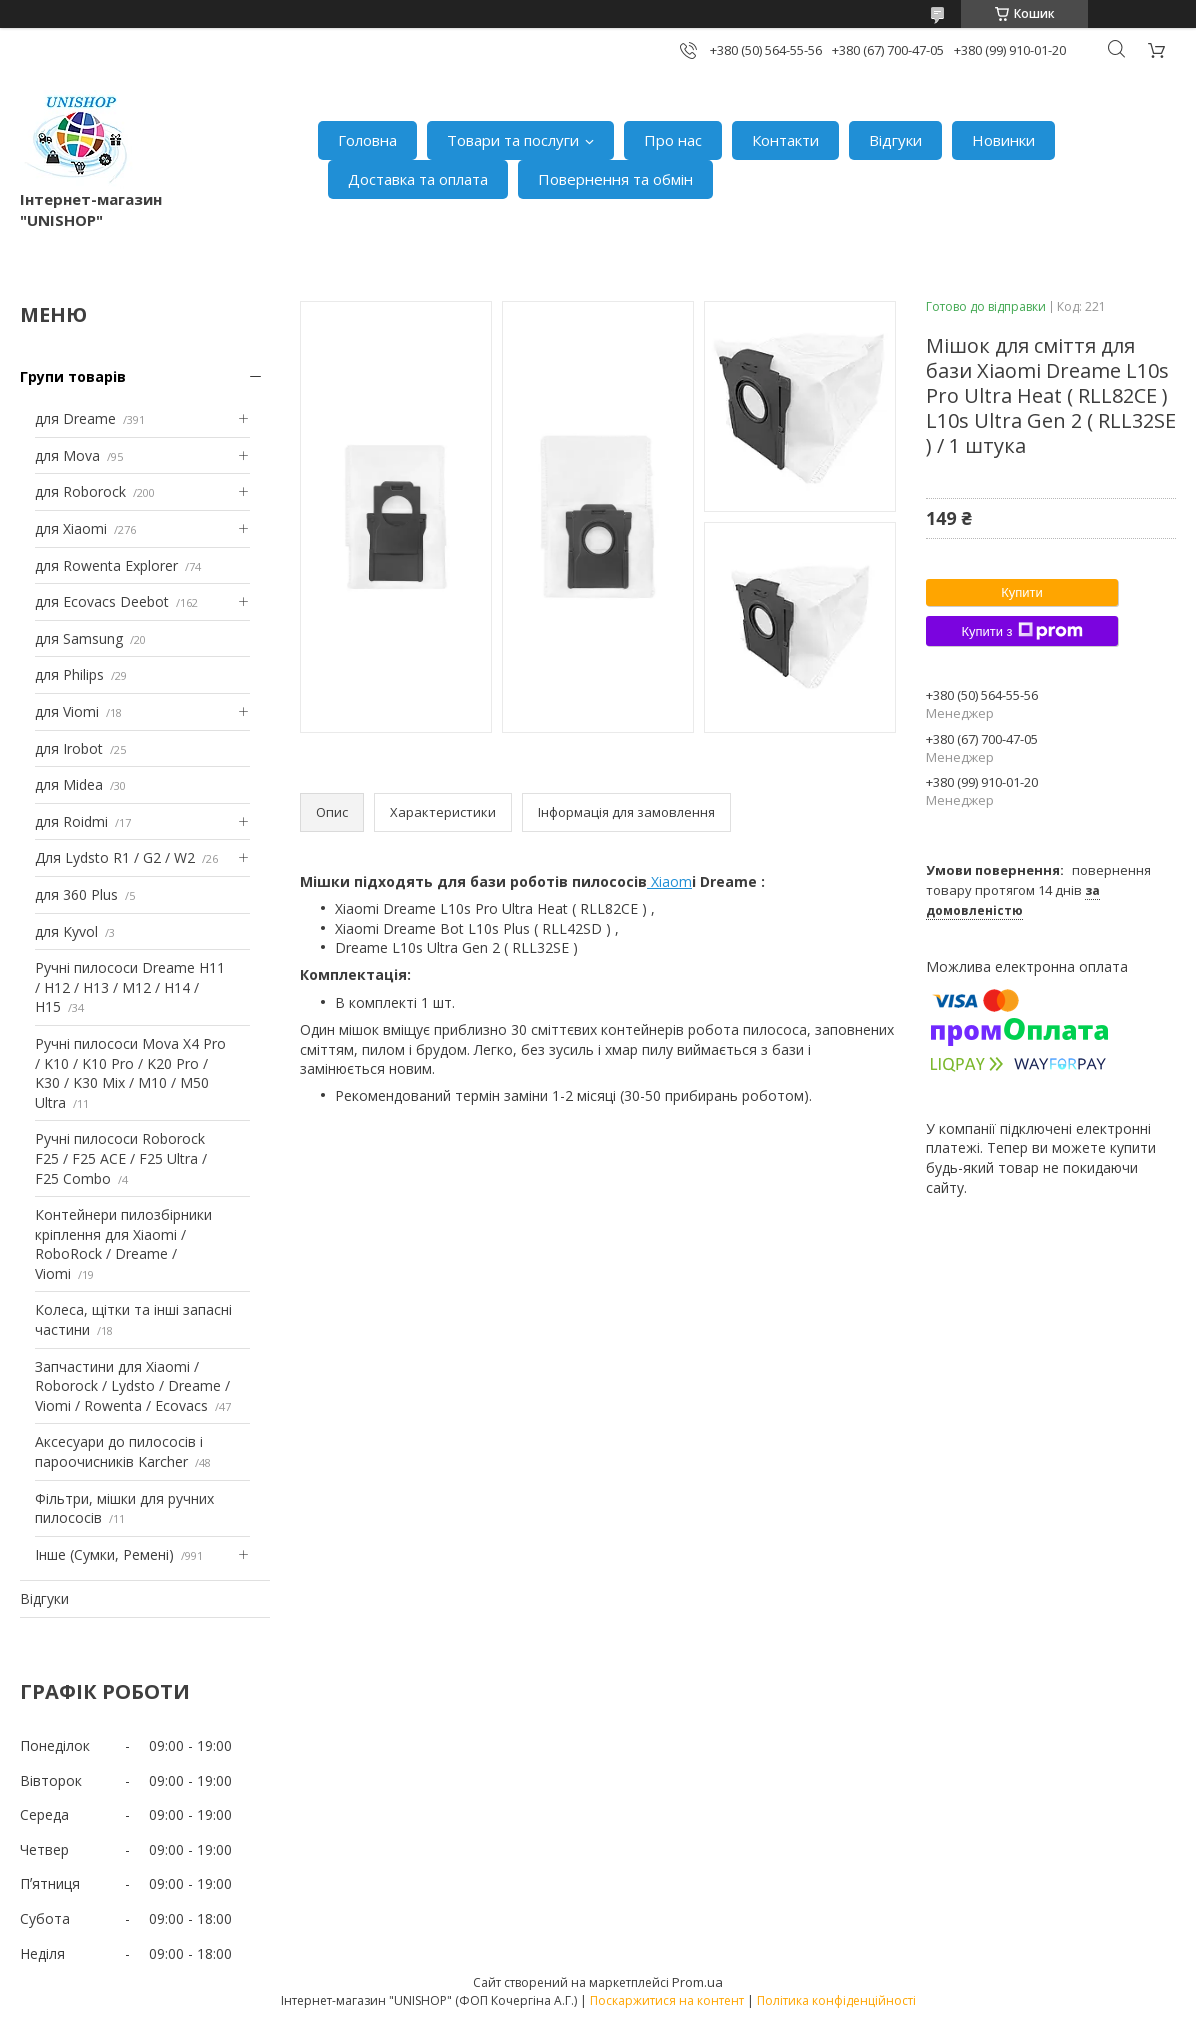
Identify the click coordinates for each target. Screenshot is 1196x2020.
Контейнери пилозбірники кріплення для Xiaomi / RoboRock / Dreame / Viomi (123, 1244)
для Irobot (69, 748)
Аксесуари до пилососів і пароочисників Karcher (119, 1451)
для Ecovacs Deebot (102, 601)
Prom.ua (697, 1982)
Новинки (1003, 140)
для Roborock (80, 491)
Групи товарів (73, 376)
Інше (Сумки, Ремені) (104, 1554)
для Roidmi (71, 821)
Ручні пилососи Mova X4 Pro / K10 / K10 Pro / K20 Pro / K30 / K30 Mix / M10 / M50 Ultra (130, 1073)
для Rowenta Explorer (106, 565)
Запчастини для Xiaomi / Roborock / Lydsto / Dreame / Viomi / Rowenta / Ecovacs (132, 1386)
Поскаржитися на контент (667, 2000)
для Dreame (75, 418)
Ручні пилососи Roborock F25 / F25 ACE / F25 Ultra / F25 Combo (121, 1158)
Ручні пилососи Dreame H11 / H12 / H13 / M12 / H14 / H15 (130, 987)
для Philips (69, 674)
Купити (1022, 592)
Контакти (785, 140)
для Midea (69, 784)
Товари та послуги (513, 140)
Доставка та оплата (418, 179)
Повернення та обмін (615, 179)
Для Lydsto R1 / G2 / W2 (115, 857)
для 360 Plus (76, 894)
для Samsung (79, 638)
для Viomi (67, 711)
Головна (367, 140)
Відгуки (895, 140)
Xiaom (669, 881)
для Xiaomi (71, 528)
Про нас (673, 140)
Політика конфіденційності (836, 2000)
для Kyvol (66, 931)
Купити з (1021, 631)
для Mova (67, 455)
